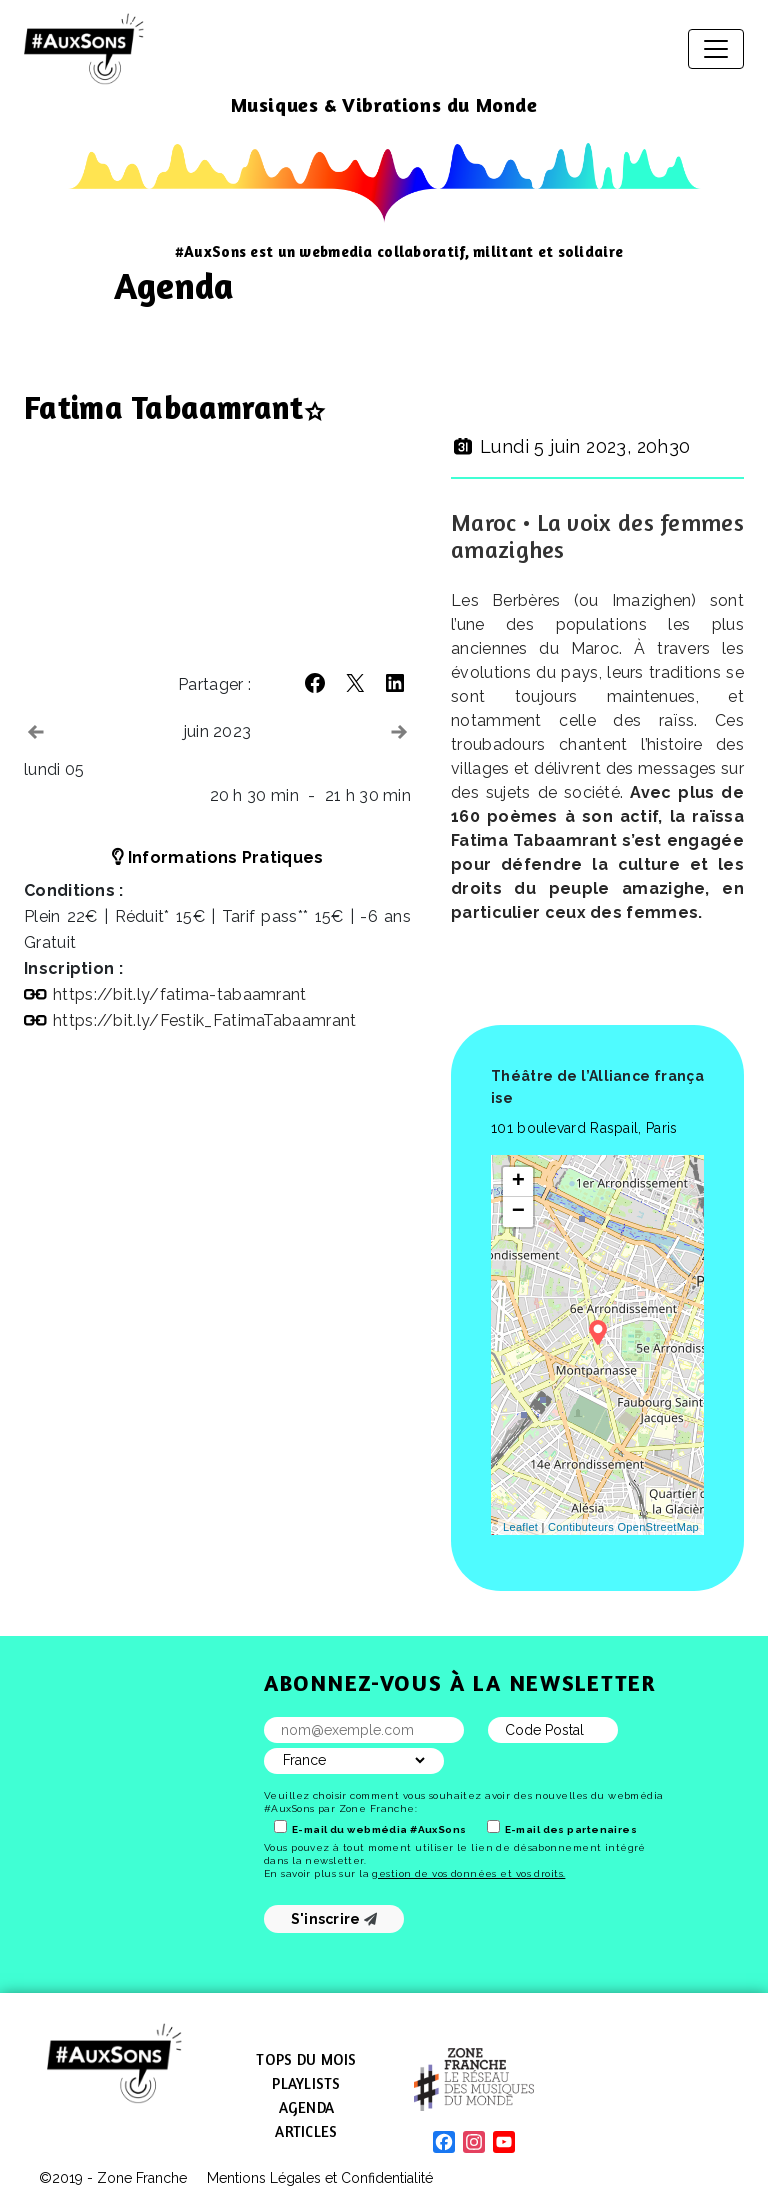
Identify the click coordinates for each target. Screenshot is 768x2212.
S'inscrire (334, 1919)
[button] (315, 683)
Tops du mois (306, 2059)
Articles (306, 2131)
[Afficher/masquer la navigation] (716, 49)
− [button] (519, 1212)
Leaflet (520, 1527)
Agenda (307, 2107)
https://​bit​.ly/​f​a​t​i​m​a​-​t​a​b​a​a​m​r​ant (180, 994)
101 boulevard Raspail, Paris (584, 1128)
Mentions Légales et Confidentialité (320, 2178)
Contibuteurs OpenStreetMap (623, 1527)
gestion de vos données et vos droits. (468, 1873)
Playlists (306, 2083)
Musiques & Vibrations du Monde (384, 104)
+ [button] (519, 1182)
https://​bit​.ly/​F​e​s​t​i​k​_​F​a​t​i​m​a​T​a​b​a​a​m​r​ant (204, 1020)
